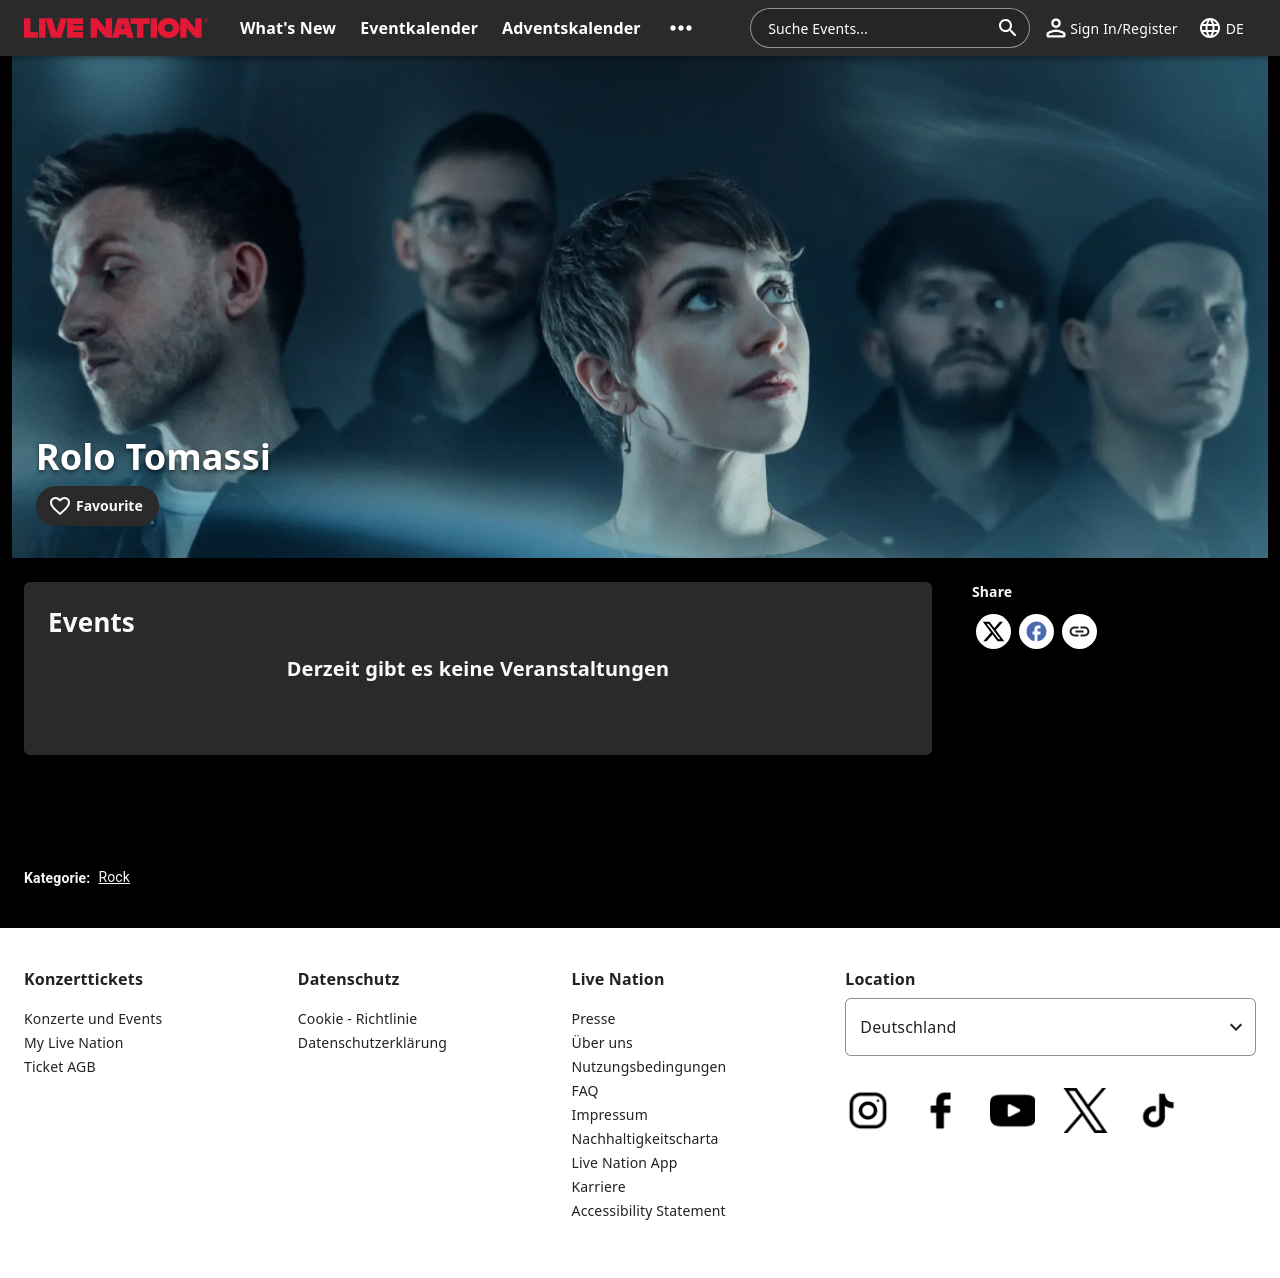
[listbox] (1050, 1027)
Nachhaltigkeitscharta (645, 1138)
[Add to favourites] (97, 506)
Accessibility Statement (649, 1210)
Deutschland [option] (908, 1027)
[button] (681, 28)
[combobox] (878, 28)
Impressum (610, 1114)
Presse (594, 1018)
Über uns (602, 1042)
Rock (114, 877)
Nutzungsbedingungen (649, 1066)
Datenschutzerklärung (372, 1042)
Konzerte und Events (93, 1018)
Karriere (599, 1186)
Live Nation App (625, 1162)
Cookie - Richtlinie (358, 1018)
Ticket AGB (60, 1066)
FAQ (585, 1090)
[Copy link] (1079, 633)
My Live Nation (73, 1042)
